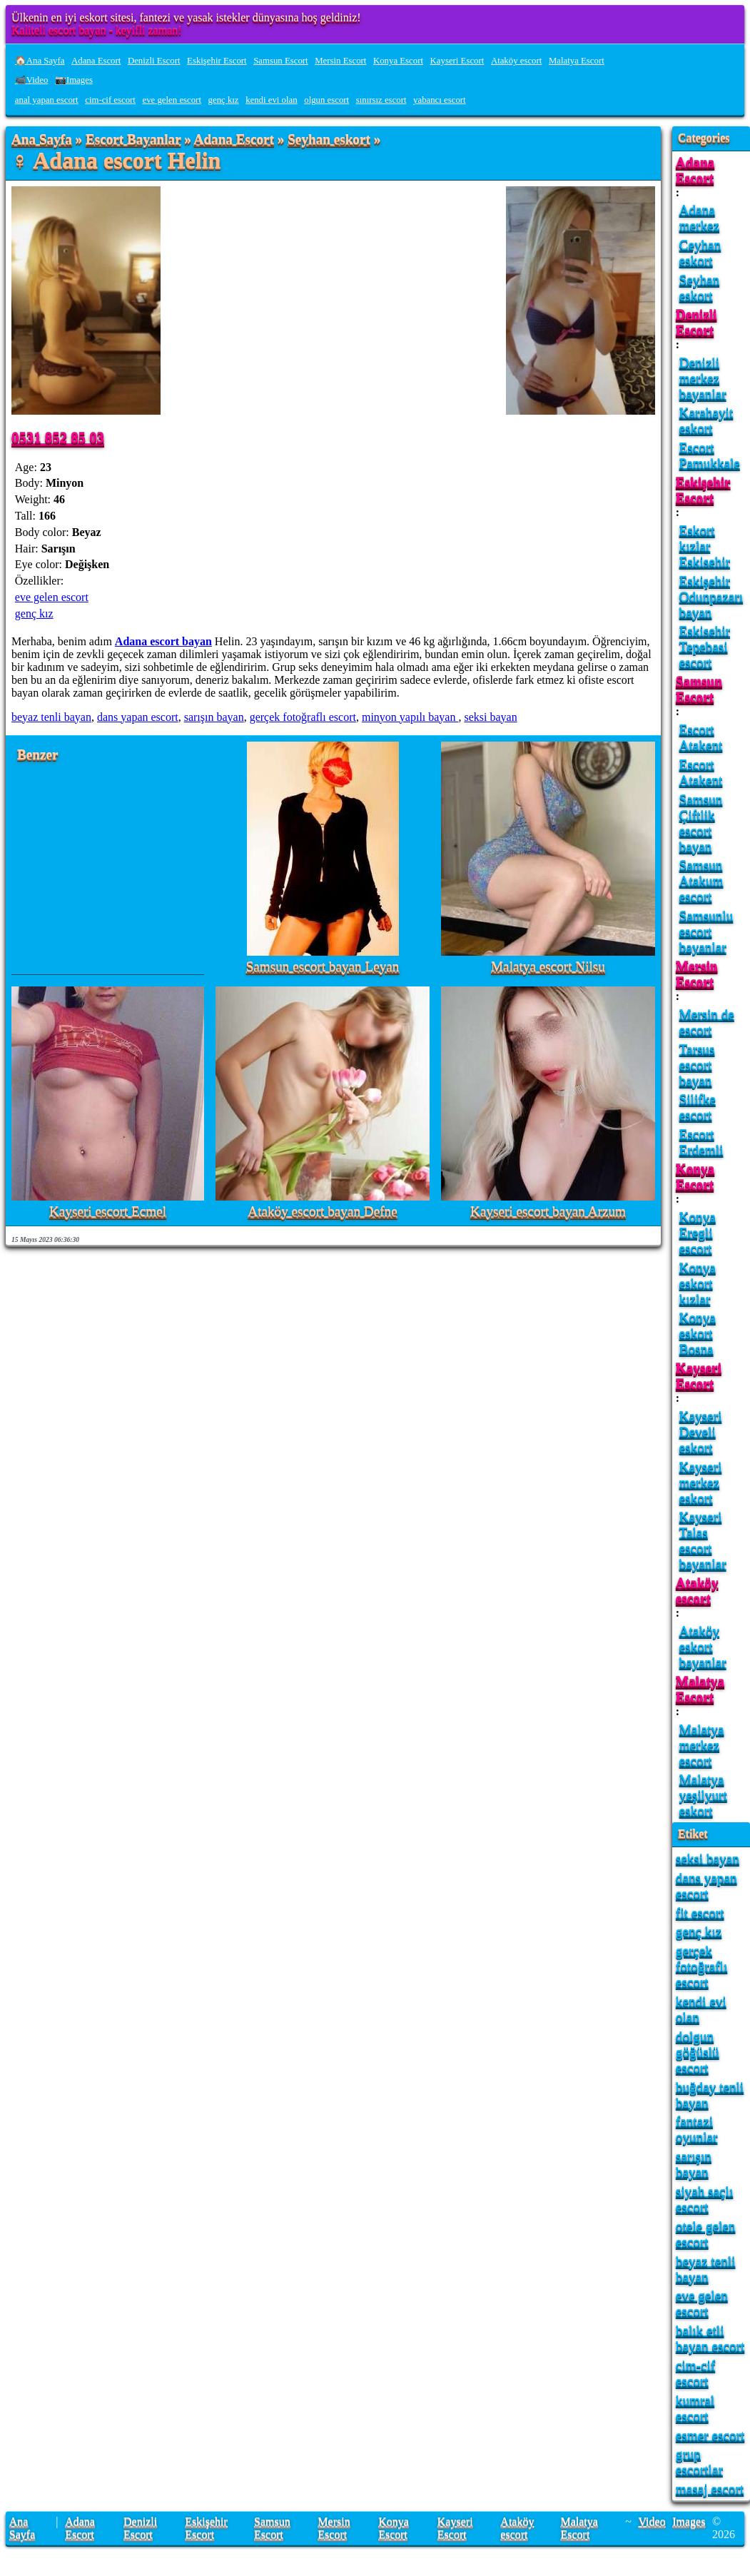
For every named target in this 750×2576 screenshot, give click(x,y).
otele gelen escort (706, 2233)
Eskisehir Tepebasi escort (704, 646)
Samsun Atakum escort (701, 880)
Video (651, 2521)
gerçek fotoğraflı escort (303, 717)
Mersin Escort (340, 61)
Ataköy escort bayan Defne (322, 1211)
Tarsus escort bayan (697, 1064)
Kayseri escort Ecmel (107, 1211)
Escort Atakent (701, 737)
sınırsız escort (381, 100)
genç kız (223, 100)
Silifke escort (697, 1106)
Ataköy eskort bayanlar (702, 1646)
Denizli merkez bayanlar (702, 378)
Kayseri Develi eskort (700, 1431)
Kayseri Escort (457, 61)
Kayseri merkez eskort (700, 1482)
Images (688, 2521)
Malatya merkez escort (701, 1745)
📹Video (32, 80)
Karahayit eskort (706, 420)
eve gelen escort (172, 100)
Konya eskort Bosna (697, 1333)
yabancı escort (439, 100)
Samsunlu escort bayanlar (706, 931)
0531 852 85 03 (57, 437)
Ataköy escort (516, 61)
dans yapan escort (137, 717)
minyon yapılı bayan (410, 717)
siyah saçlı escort (704, 2198)
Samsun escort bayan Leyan (323, 966)
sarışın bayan (214, 717)
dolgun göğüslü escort (697, 2052)
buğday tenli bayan (710, 2094)
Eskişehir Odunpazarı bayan (711, 596)
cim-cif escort (110, 100)
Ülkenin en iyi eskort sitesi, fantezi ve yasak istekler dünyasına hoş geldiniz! (186, 17)
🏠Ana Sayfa (40, 61)
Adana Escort (96, 61)
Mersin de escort (706, 1021)
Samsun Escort (280, 61)
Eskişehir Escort (217, 61)
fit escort (700, 1912)
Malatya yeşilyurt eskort (703, 1795)
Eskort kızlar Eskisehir (704, 545)
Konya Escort (398, 61)
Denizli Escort (154, 61)
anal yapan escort (46, 100)
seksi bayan (490, 717)
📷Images (74, 80)
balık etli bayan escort (710, 2338)
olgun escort (326, 100)
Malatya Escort (576, 61)
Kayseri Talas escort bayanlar (702, 1540)
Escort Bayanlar (133, 139)
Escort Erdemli (701, 1141)
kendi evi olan (271, 100)
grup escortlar (699, 2461)
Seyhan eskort (329, 139)
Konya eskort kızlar (697, 1283)
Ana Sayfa (41, 139)
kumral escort (695, 2408)
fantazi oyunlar (697, 2128)
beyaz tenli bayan (51, 717)
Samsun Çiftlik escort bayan (701, 823)
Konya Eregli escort (697, 1232)
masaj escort (710, 2488)
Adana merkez (699, 217)
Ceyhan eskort (700, 252)
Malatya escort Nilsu (548, 966)
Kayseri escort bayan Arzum (548, 1211)
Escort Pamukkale (709, 455)
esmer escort (710, 2435)
